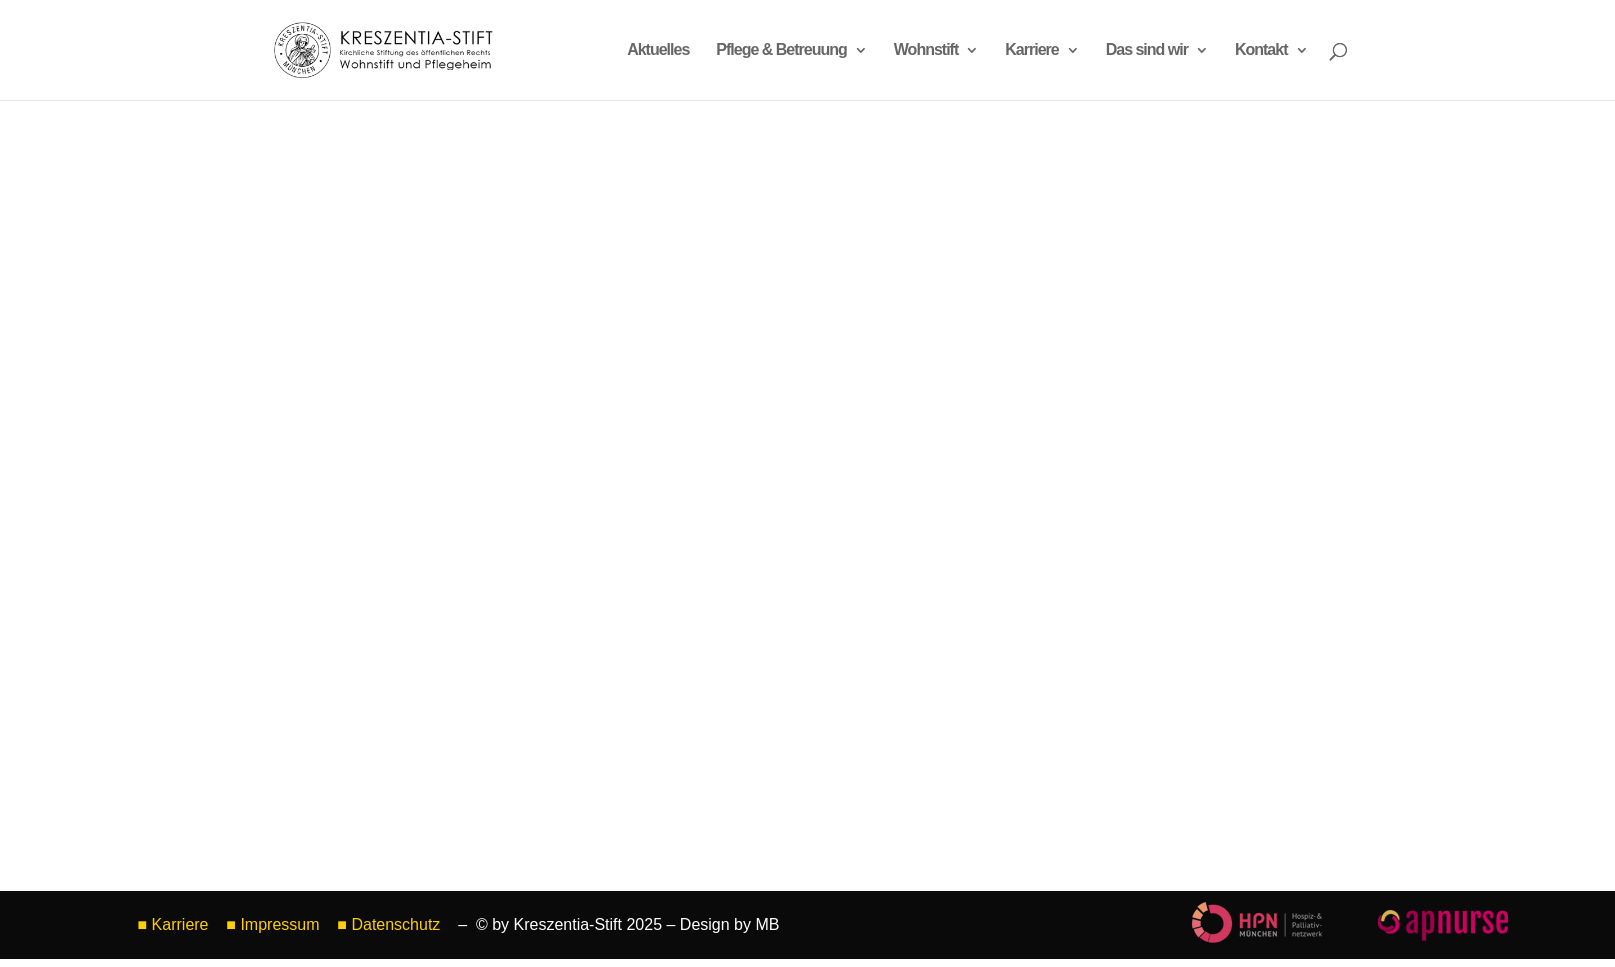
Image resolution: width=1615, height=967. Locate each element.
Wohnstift (926, 50)
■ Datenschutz (391, 924)
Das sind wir (1147, 50)
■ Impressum (272, 924)
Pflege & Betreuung (781, 50)
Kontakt (1261, 50)
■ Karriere (173, 924)
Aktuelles (658, 50)
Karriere (1031, 50)
